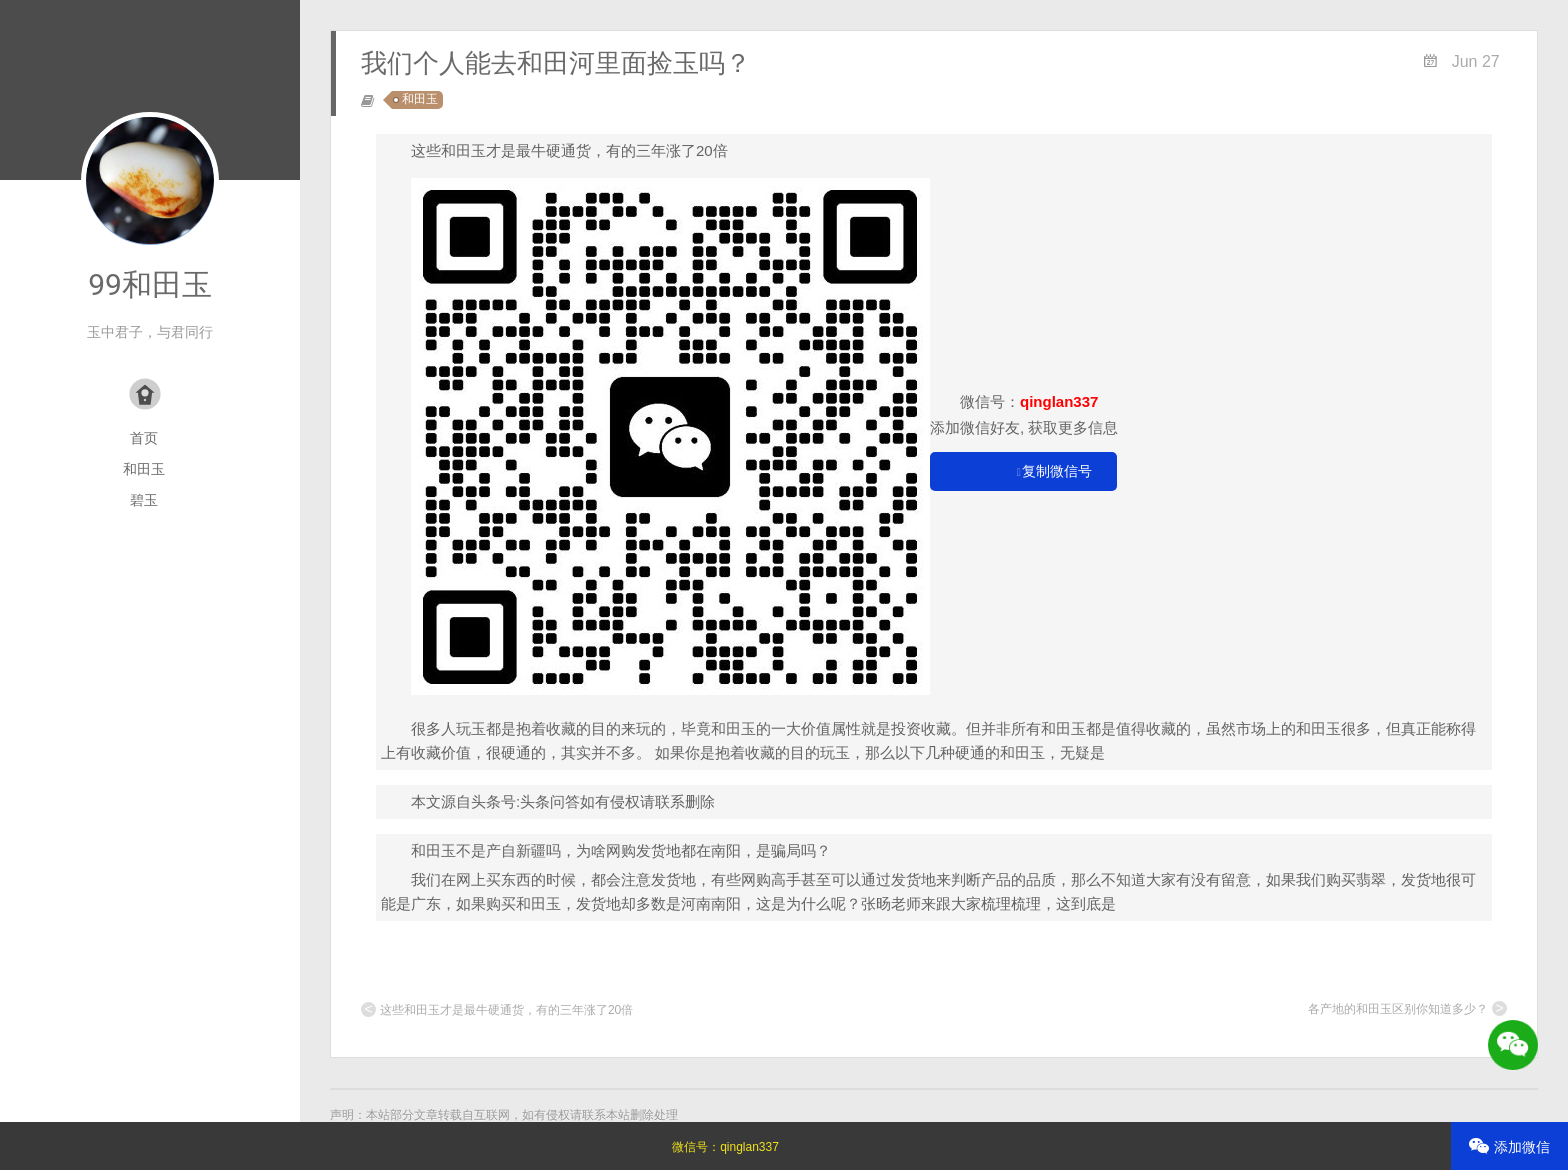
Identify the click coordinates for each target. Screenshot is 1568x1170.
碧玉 (144, 500)
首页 (144, 438)
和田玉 (144, 469)
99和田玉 (150, 284)
